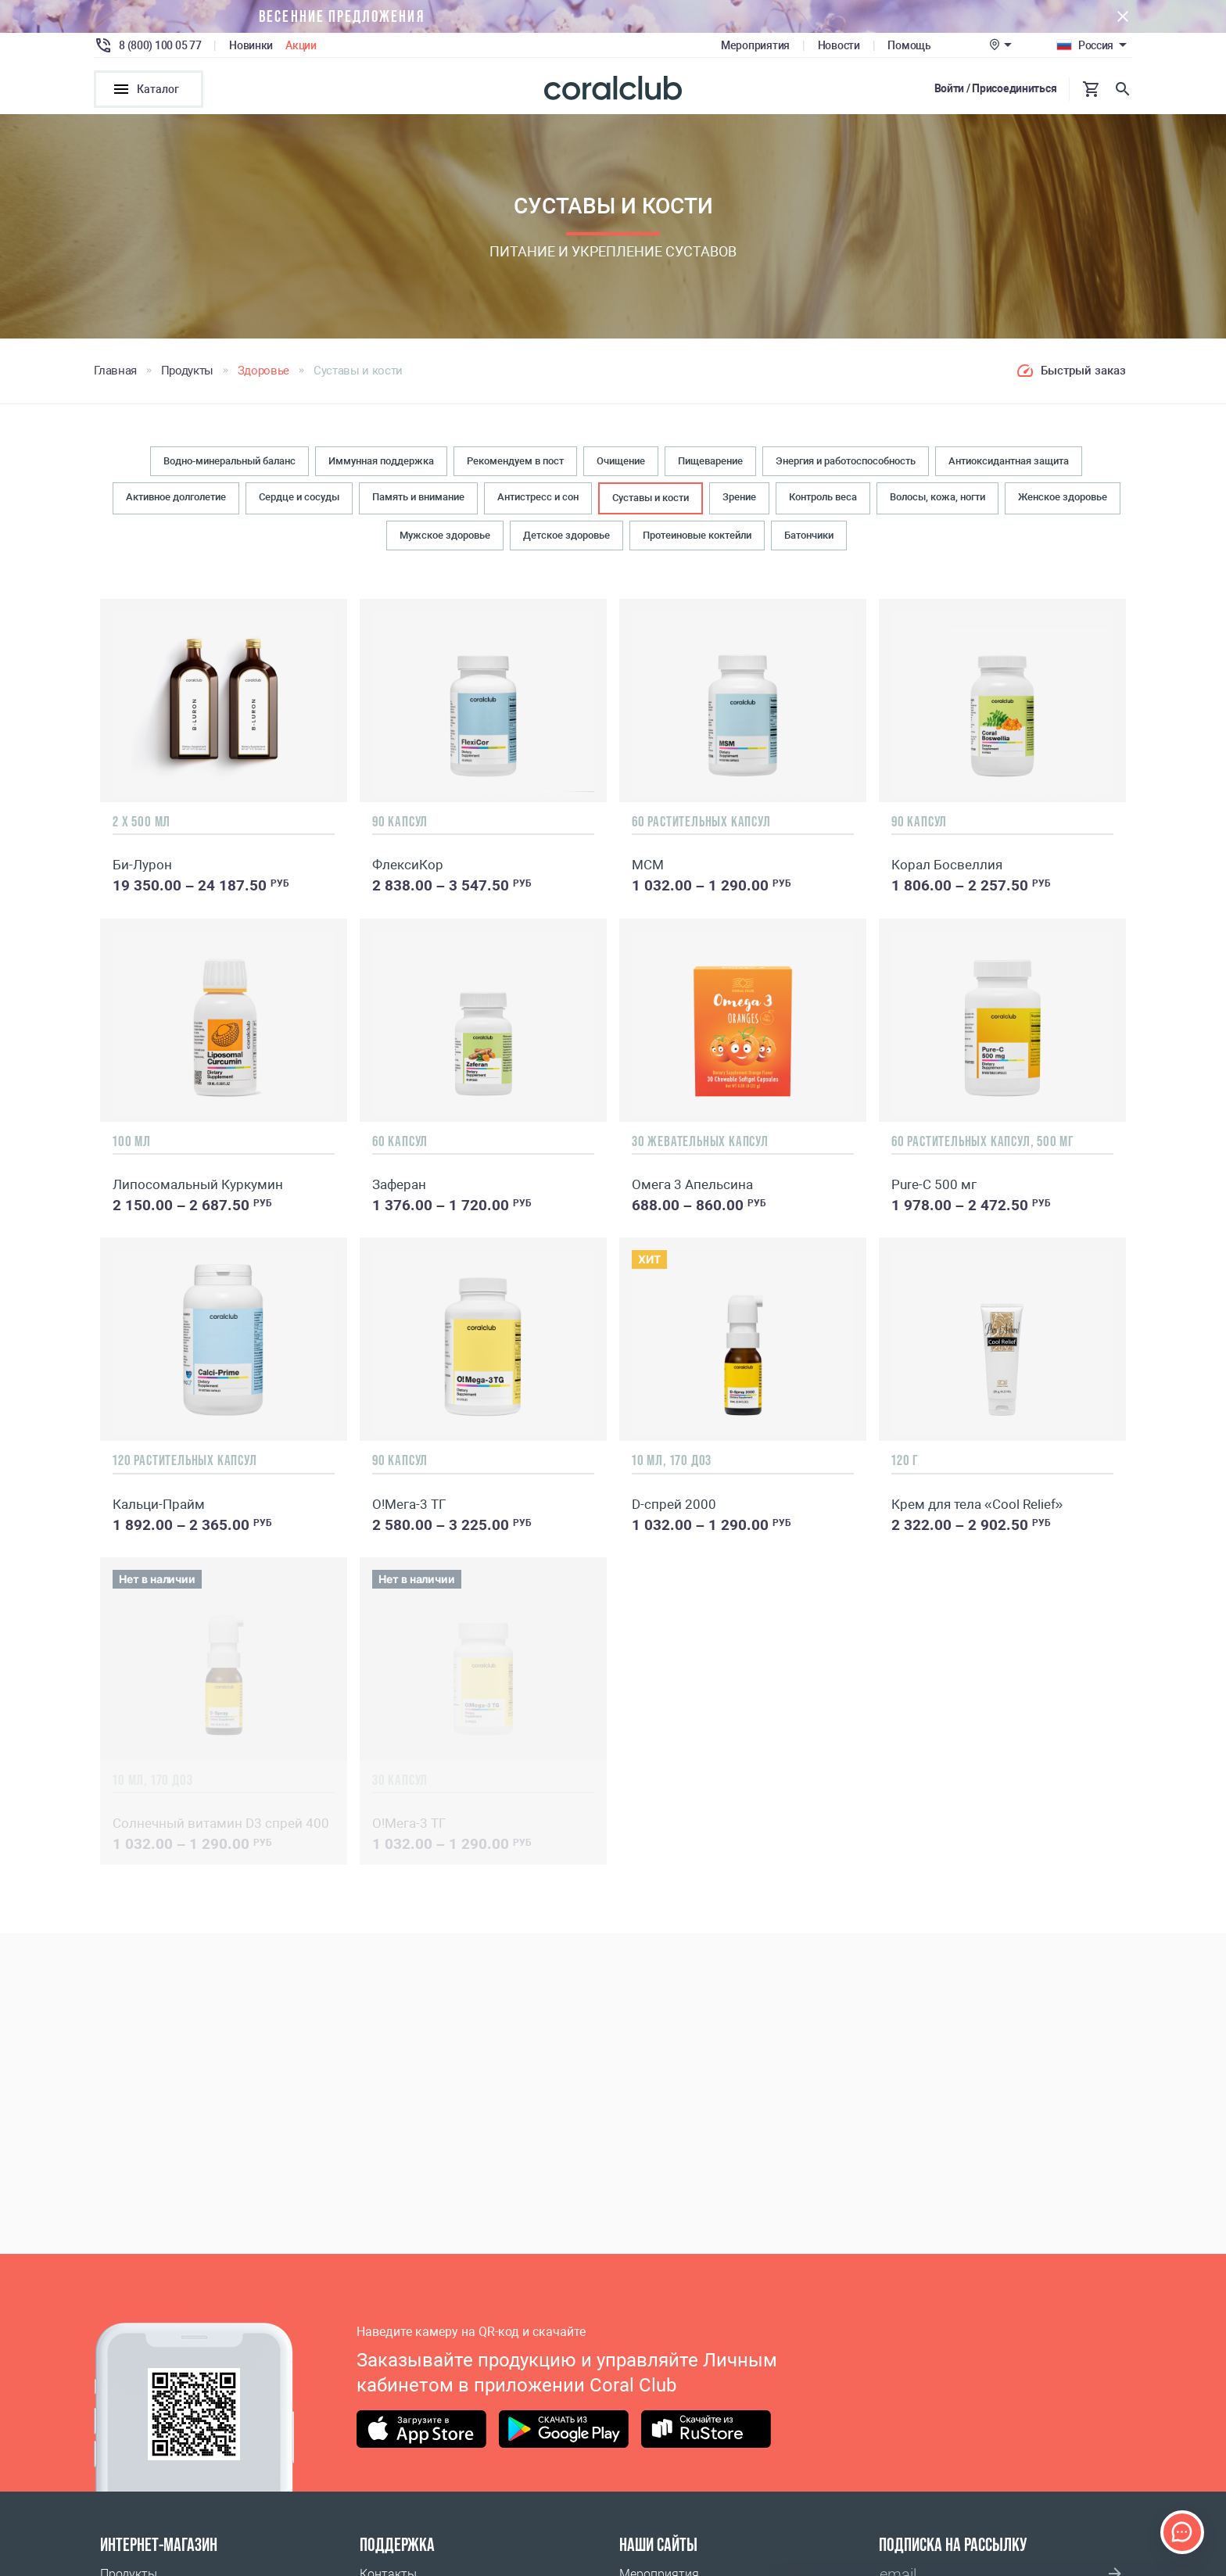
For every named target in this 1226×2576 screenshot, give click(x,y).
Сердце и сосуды (299, 499)
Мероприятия (755, 45)
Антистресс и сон (538, 499)
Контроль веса (823, 499)
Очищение (621, 463)
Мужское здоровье (445, 537)
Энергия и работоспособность (846, 463)
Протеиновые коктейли (697, 537)
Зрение (739, 499)
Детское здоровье (566, 537)
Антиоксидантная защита (1008, 463)
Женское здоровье (1062, 499)
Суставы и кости (650, 500)
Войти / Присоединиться (995, 88)
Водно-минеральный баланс (229, 463)
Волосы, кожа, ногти (937, 499)
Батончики (808, 537)
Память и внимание (418, 499)
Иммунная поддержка (381, 463)
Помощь (908, 45)
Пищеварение (710, 463)
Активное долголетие (176, 499)
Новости (839, 45)
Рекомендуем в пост (515, 463)
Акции (301, 45)
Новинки (251, 45)
